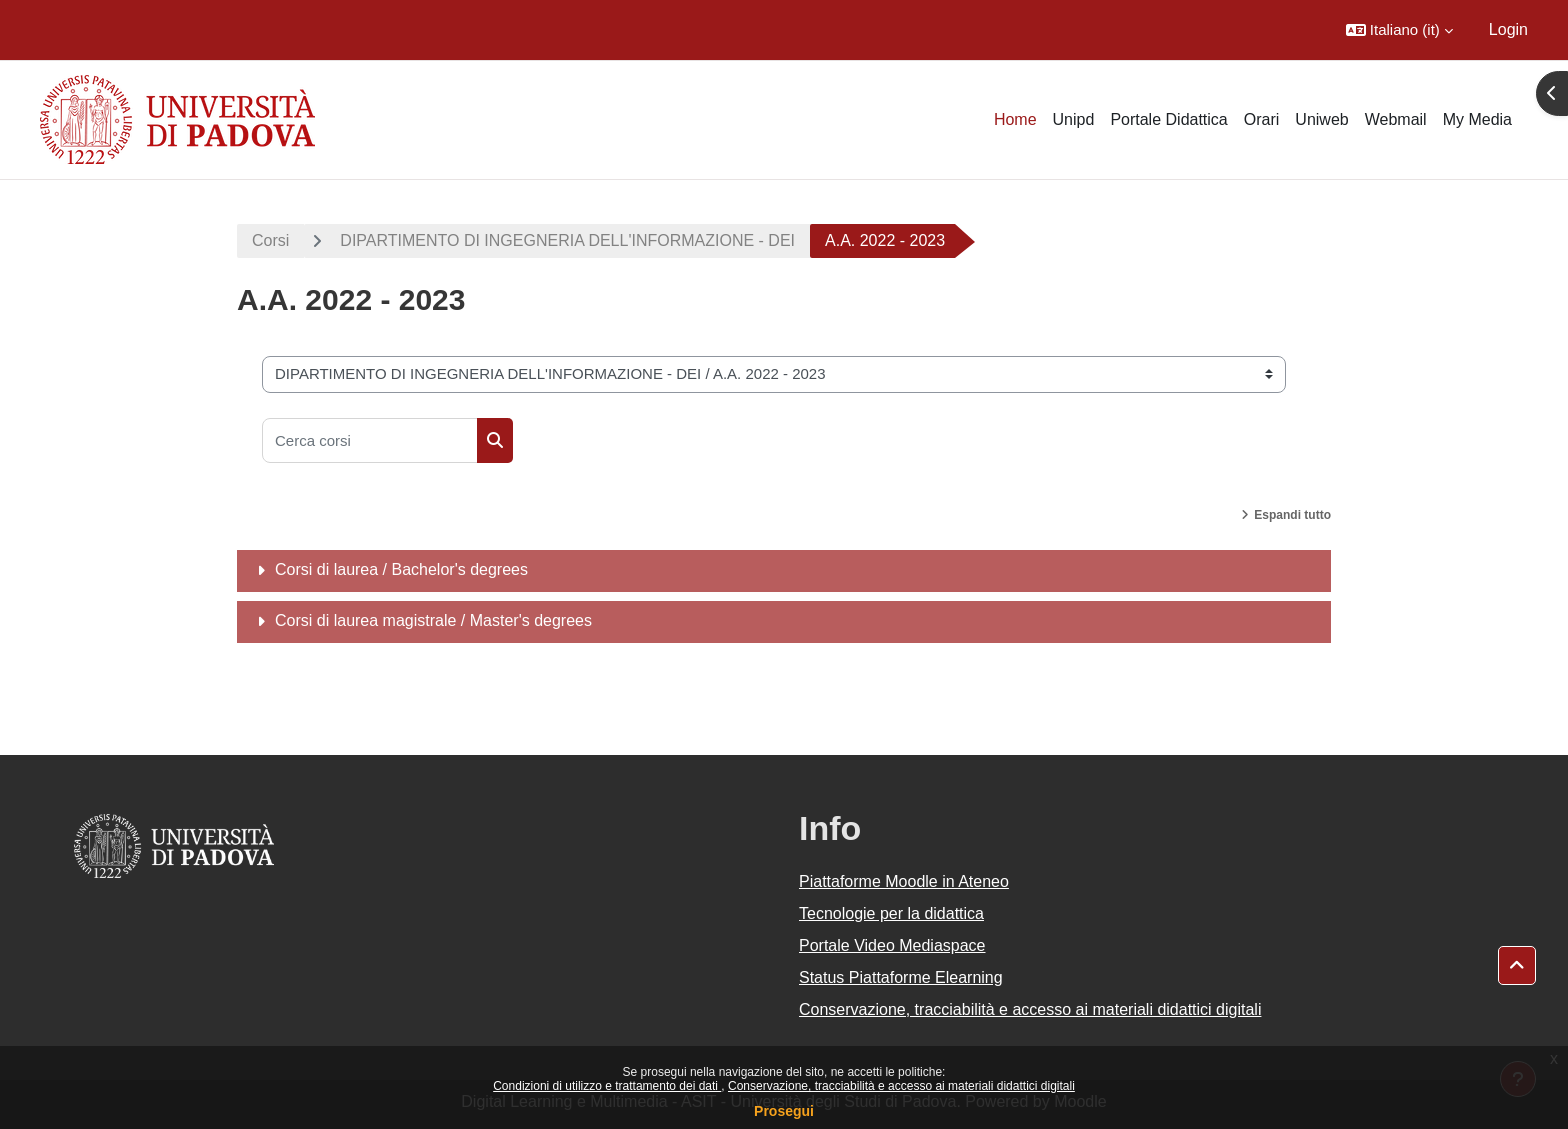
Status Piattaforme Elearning (901, 977)
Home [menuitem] (1015, 119)
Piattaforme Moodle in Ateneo (904, 881)
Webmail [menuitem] (1396, 119)
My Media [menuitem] (1477, 119)
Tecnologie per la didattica (891, 913)
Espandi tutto (1292, 515)
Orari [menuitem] (1262, 119)
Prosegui (784, 1111)
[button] (1399, 30)
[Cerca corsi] (370, 440)
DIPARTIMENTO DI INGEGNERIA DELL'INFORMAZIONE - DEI (567, 240)
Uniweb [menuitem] (1321, 119)
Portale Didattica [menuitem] (1168, 119)
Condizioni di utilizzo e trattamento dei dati (607, 1086)
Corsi (270, 240)
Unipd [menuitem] (1074, 119)
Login (1508, 29)
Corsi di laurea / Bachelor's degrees (401, 569)
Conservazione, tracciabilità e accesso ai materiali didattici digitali (901, 1086)
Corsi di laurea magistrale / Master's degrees (433, 620)
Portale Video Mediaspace (892, 945)
